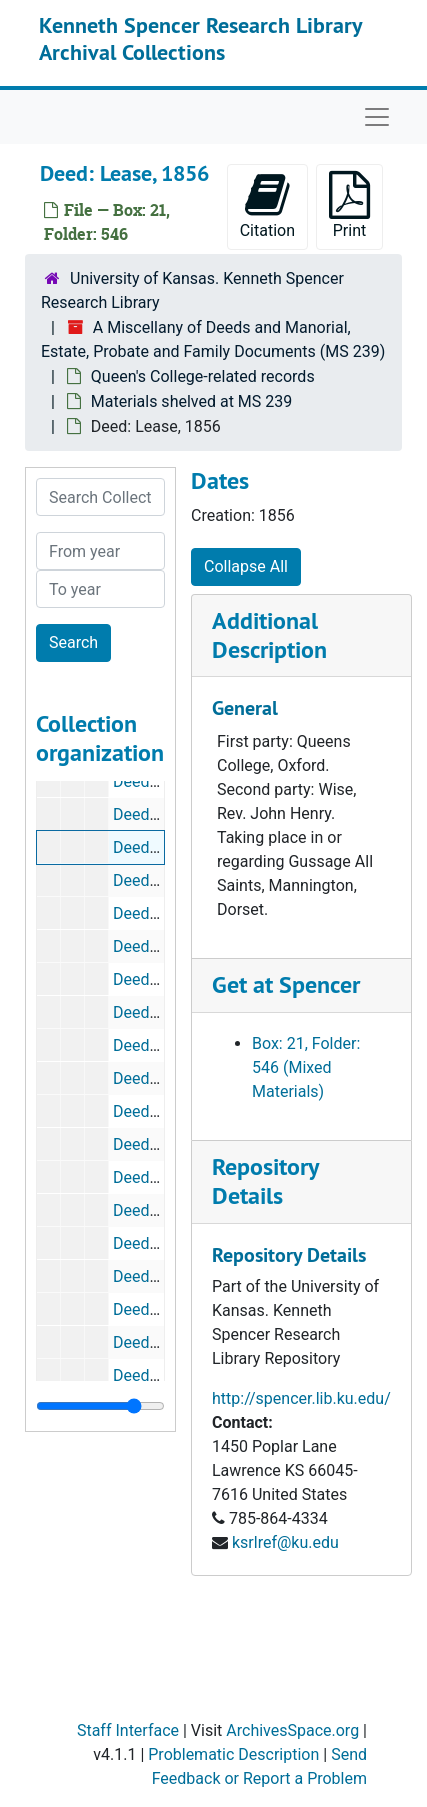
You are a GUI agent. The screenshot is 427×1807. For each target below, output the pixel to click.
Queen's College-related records (203, 376)
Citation (267, 205)
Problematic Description (233, 1754)
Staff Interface (128, 1730)
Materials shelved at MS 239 (191, 401)
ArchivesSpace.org (292, 1730)
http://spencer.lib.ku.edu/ (301, 1398)
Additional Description (269, 635)
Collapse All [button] (246, 566)
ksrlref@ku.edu (285, 1542)
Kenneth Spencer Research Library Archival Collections (200, 38)
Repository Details (265, 1181)
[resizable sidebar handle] (100, 1406)
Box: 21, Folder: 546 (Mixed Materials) (306, 1067)
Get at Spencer (286, 984)
